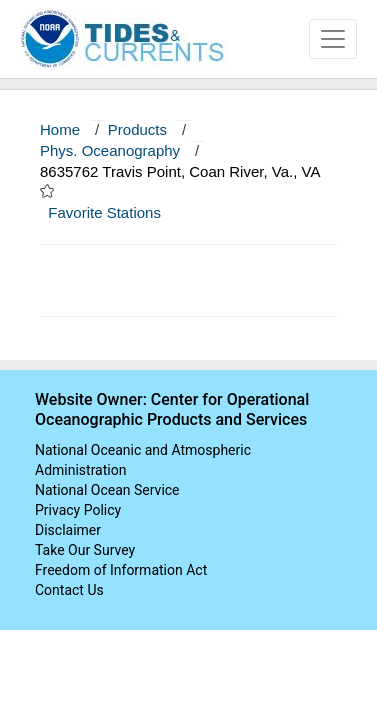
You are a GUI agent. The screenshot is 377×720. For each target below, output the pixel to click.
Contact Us (69, 590)
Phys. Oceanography (110, 150)
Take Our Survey (85, 550)
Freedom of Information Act (121, 570)
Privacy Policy (78, 510)
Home (60, 129)
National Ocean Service (107, 490)
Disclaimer (68, 530)
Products (137, 129)
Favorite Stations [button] (114, 212)
